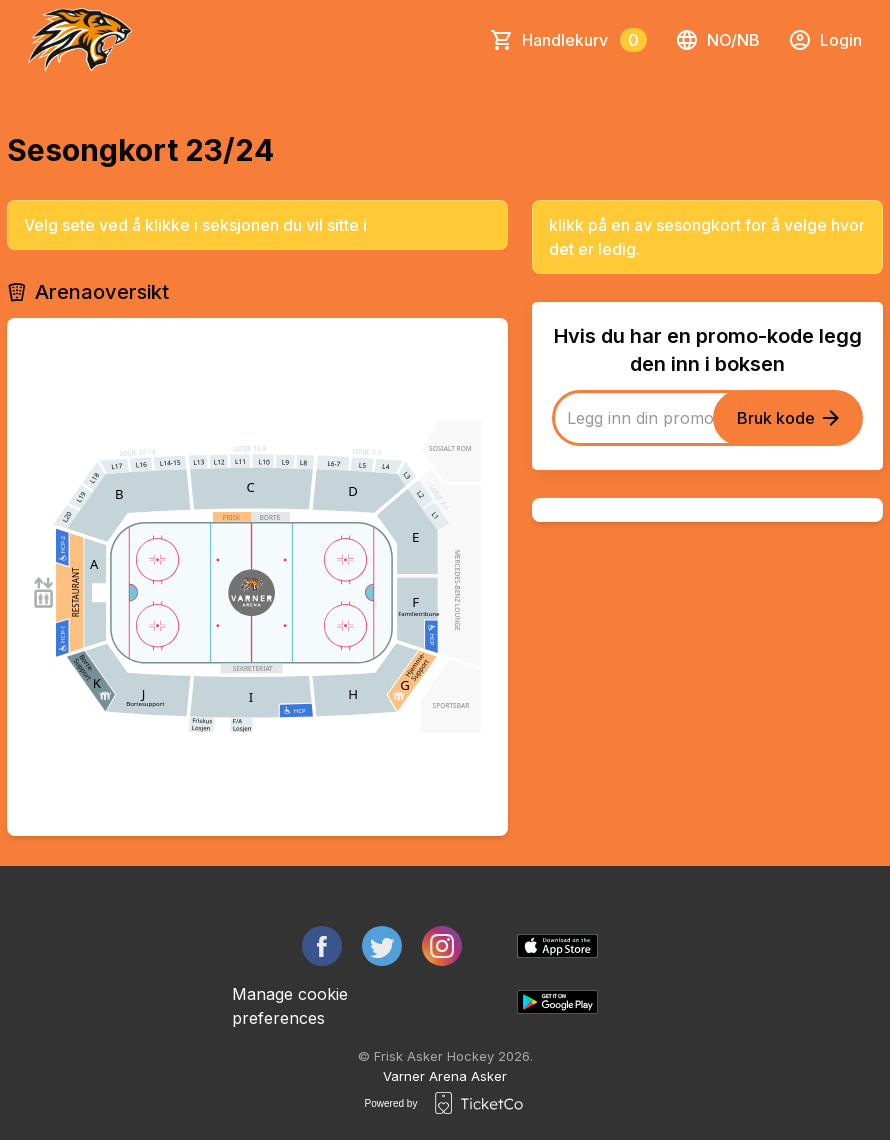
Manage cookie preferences (290, 1006)
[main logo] (80, 40)
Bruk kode (788, 418)
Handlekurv (584, 40)
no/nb (717, 40)
